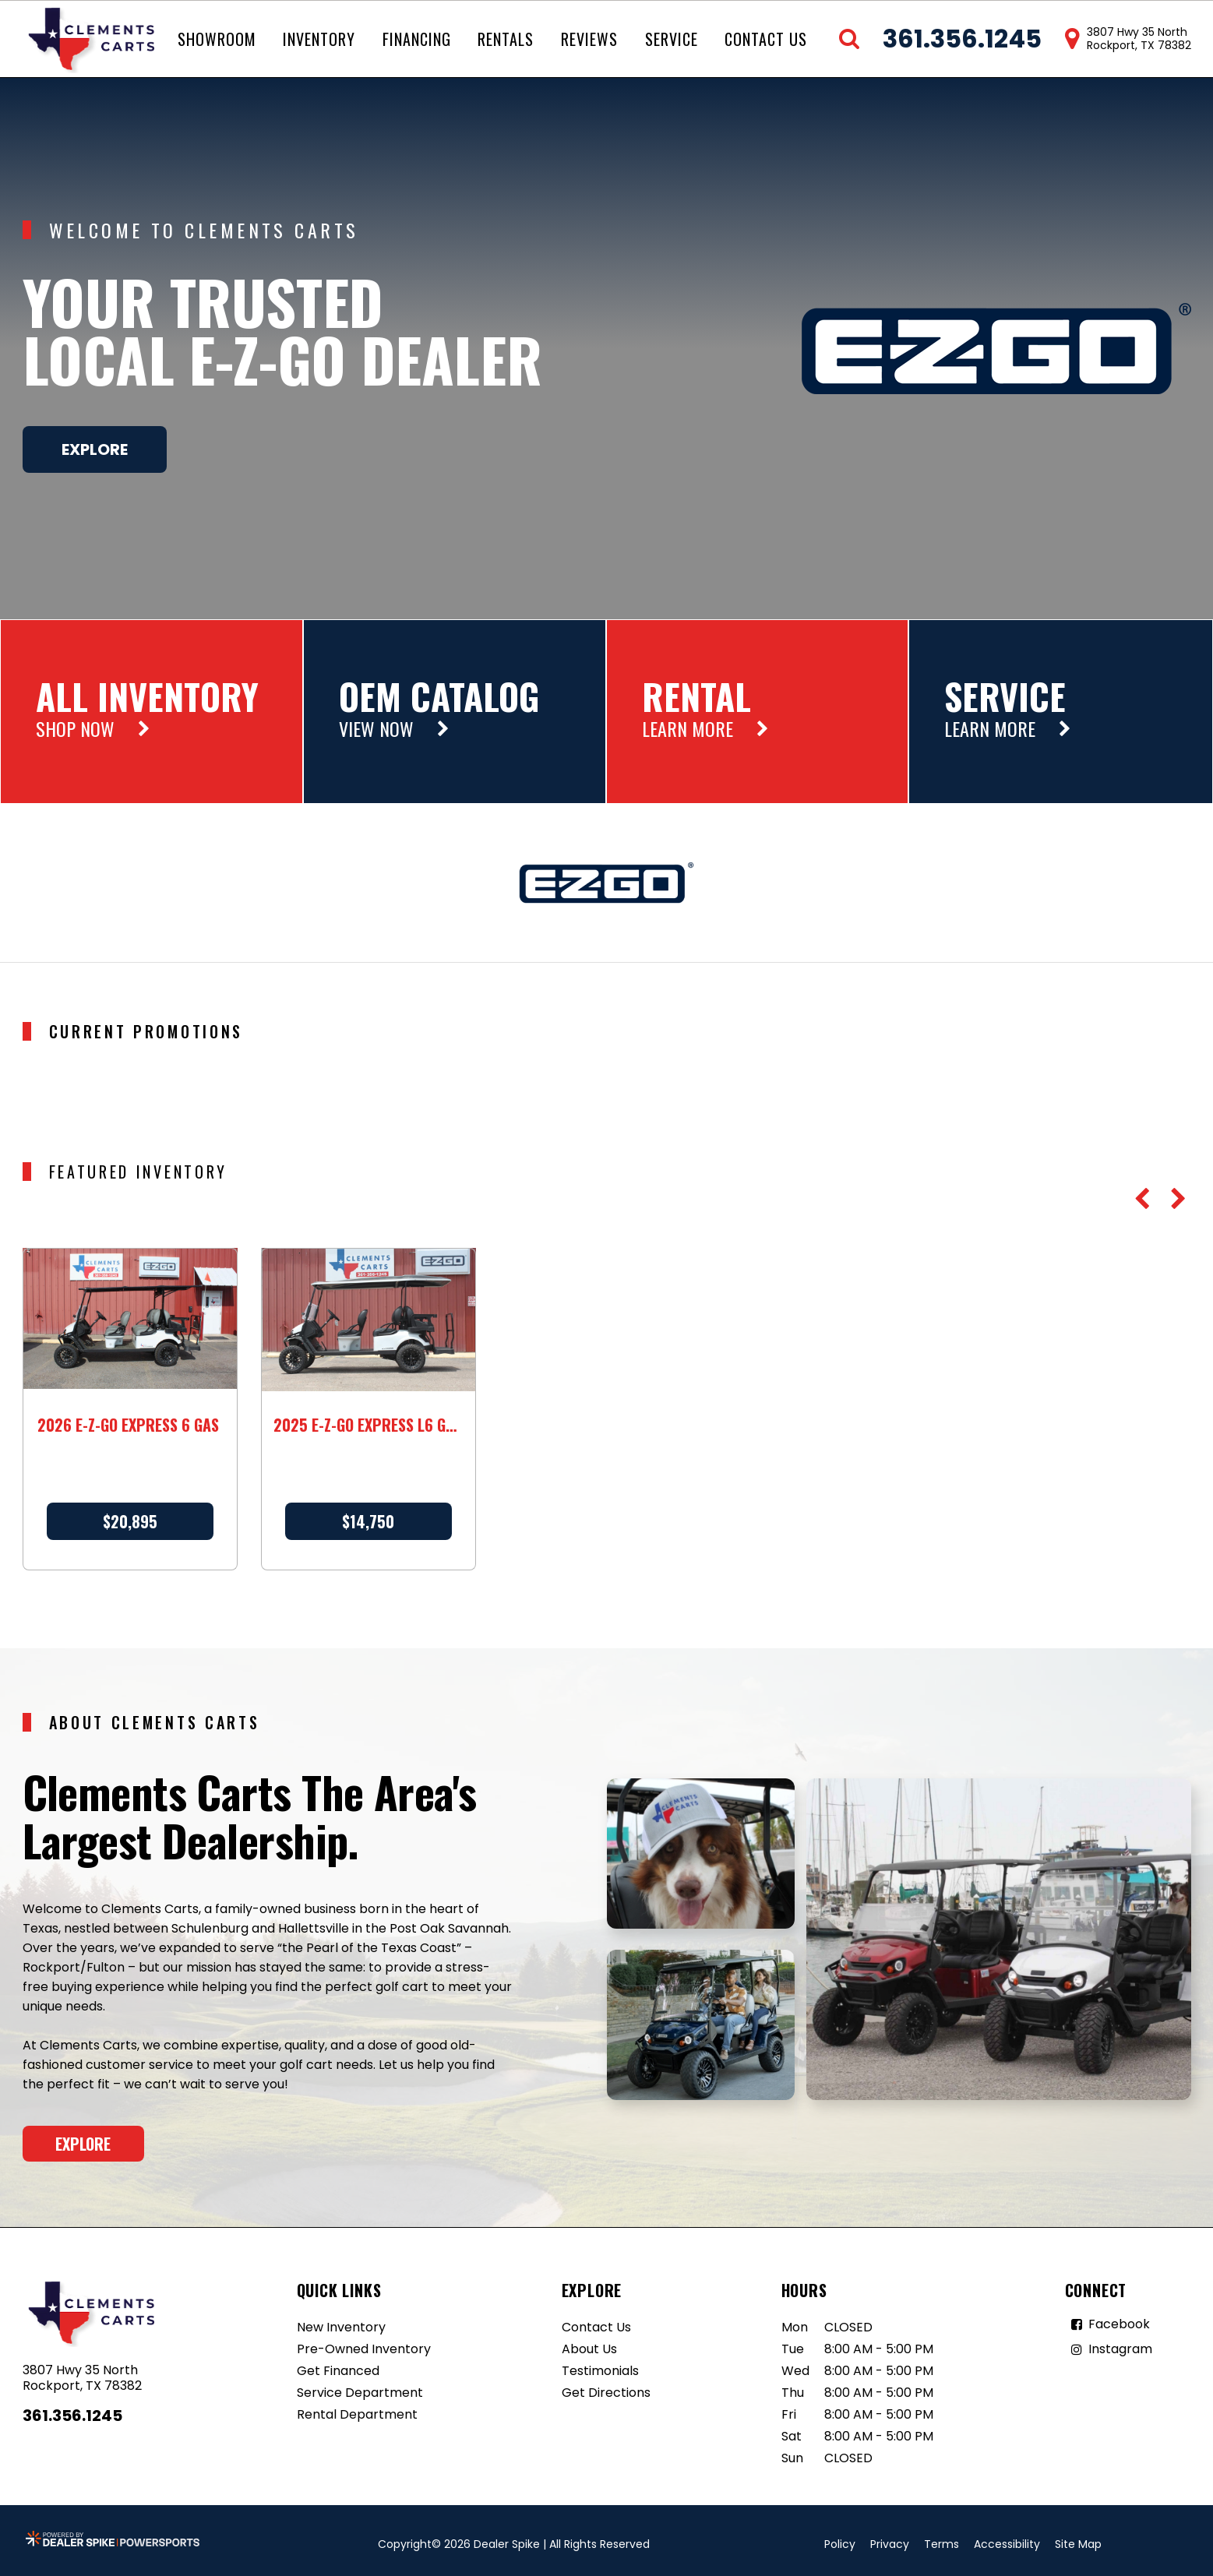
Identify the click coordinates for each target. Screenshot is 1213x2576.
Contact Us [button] (766, 39)
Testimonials (600, 2371)
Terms (941, 2544)
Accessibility (1007, 2544)
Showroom (217, 39)
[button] (1142, 1199)
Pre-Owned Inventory (364, 2349)
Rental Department (357, 2414)
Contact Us (596, 2327)
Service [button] (671, 39)
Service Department (360, 2393)
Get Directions (606, 2393)
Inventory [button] (319, 39)
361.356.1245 (72, 2415)
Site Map (1078, 2544)
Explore (95, 449)
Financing (417, 39)
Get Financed (338, 2371)
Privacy (889, 2544)
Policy (839, 2544)
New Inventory (341, 2327)
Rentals (506, 39)
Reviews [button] (589, 39)
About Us (589, 2349)
